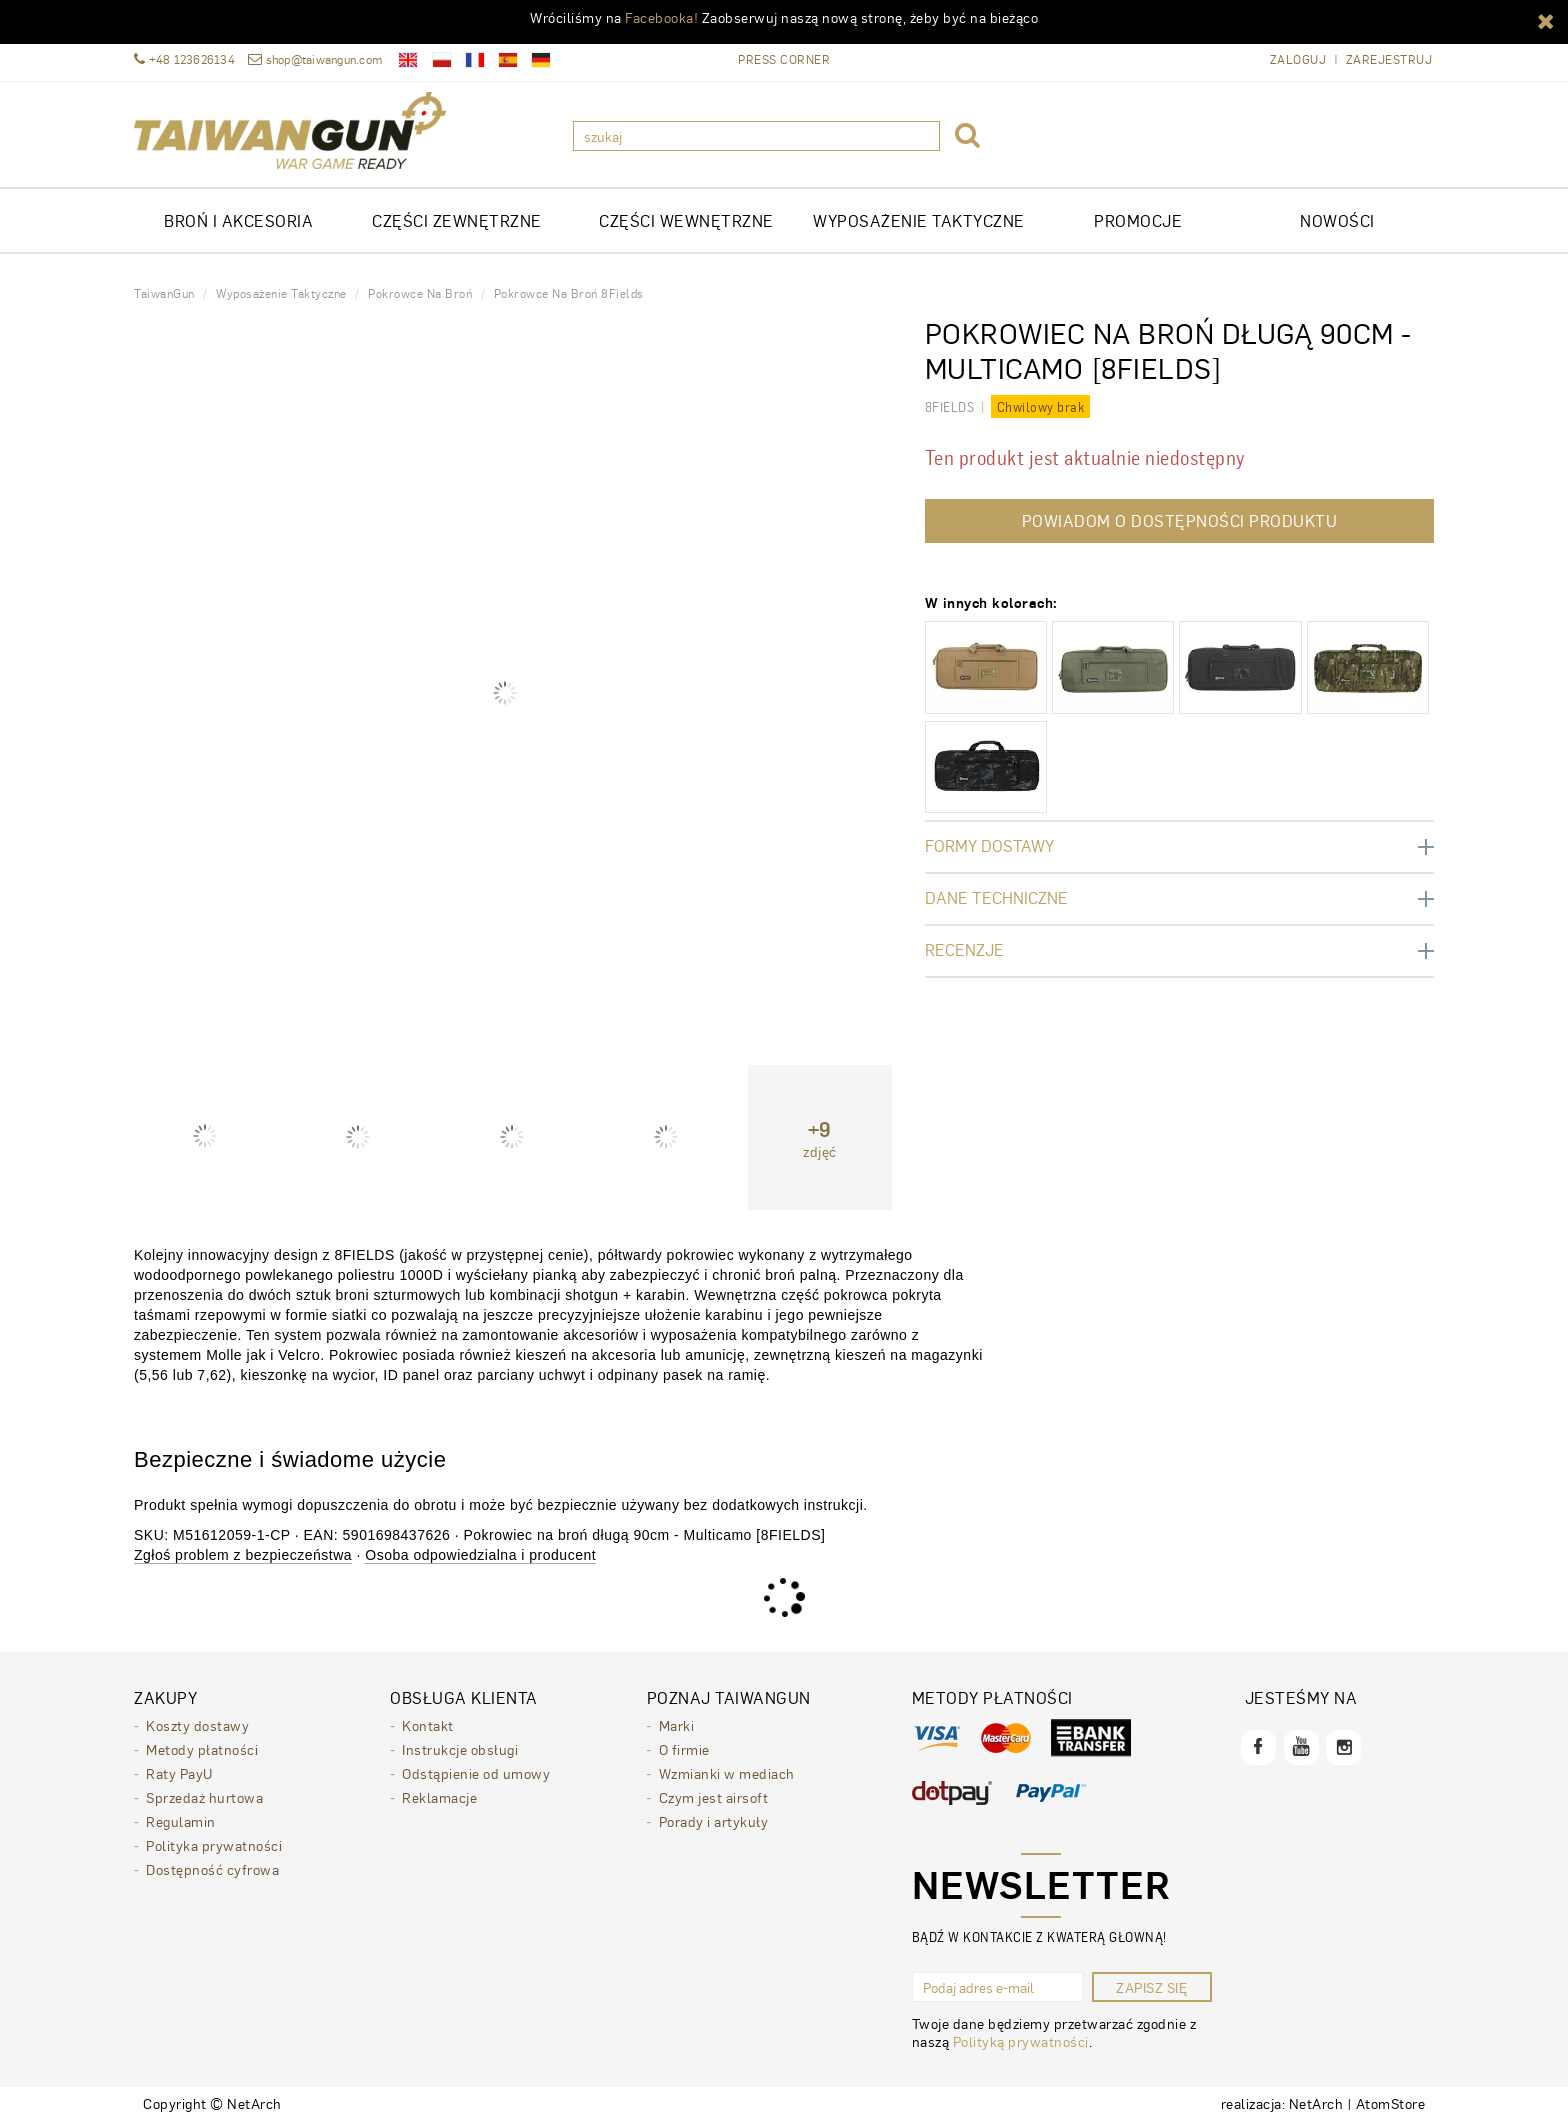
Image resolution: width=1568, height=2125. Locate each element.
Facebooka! (661, 17)
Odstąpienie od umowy (476, 1773)
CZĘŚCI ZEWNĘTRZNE (457, 220)
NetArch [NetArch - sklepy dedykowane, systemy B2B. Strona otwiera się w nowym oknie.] (1316, 2103)
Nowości (1337, 220)
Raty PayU (179, 1773)
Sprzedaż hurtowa (204, 1797)
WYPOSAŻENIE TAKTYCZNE (919, 220)
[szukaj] (756, 136)
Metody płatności (202, 1749)
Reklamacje (439, 1797)
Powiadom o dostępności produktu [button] (1180, 520)
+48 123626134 (184, 59)
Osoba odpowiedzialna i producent (480, 1555)
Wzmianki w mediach (727, 1773)
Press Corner (784, 59)
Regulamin (181, 1821)
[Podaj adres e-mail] (997, 1987)
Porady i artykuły (714, 1821)
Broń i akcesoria (238, 220)
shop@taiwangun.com (315, 59)
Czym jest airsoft (714, 1797)
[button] (1546, 20)
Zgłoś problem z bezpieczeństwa (243, 1555)
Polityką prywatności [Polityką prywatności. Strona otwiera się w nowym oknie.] (1021, 2041)
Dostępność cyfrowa (212, 1869)
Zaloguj (1298, 59)
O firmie (684, 1749)
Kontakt (428, 1725)
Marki (677, 1725)
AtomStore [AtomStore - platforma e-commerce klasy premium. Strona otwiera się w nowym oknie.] (1391, 2103)
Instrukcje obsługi (460, 1749)
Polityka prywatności (214, 1845)
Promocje (1138, 220)
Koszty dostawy (197, 1725)
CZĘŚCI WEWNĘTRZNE (686, 220)
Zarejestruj (1389, 59)
